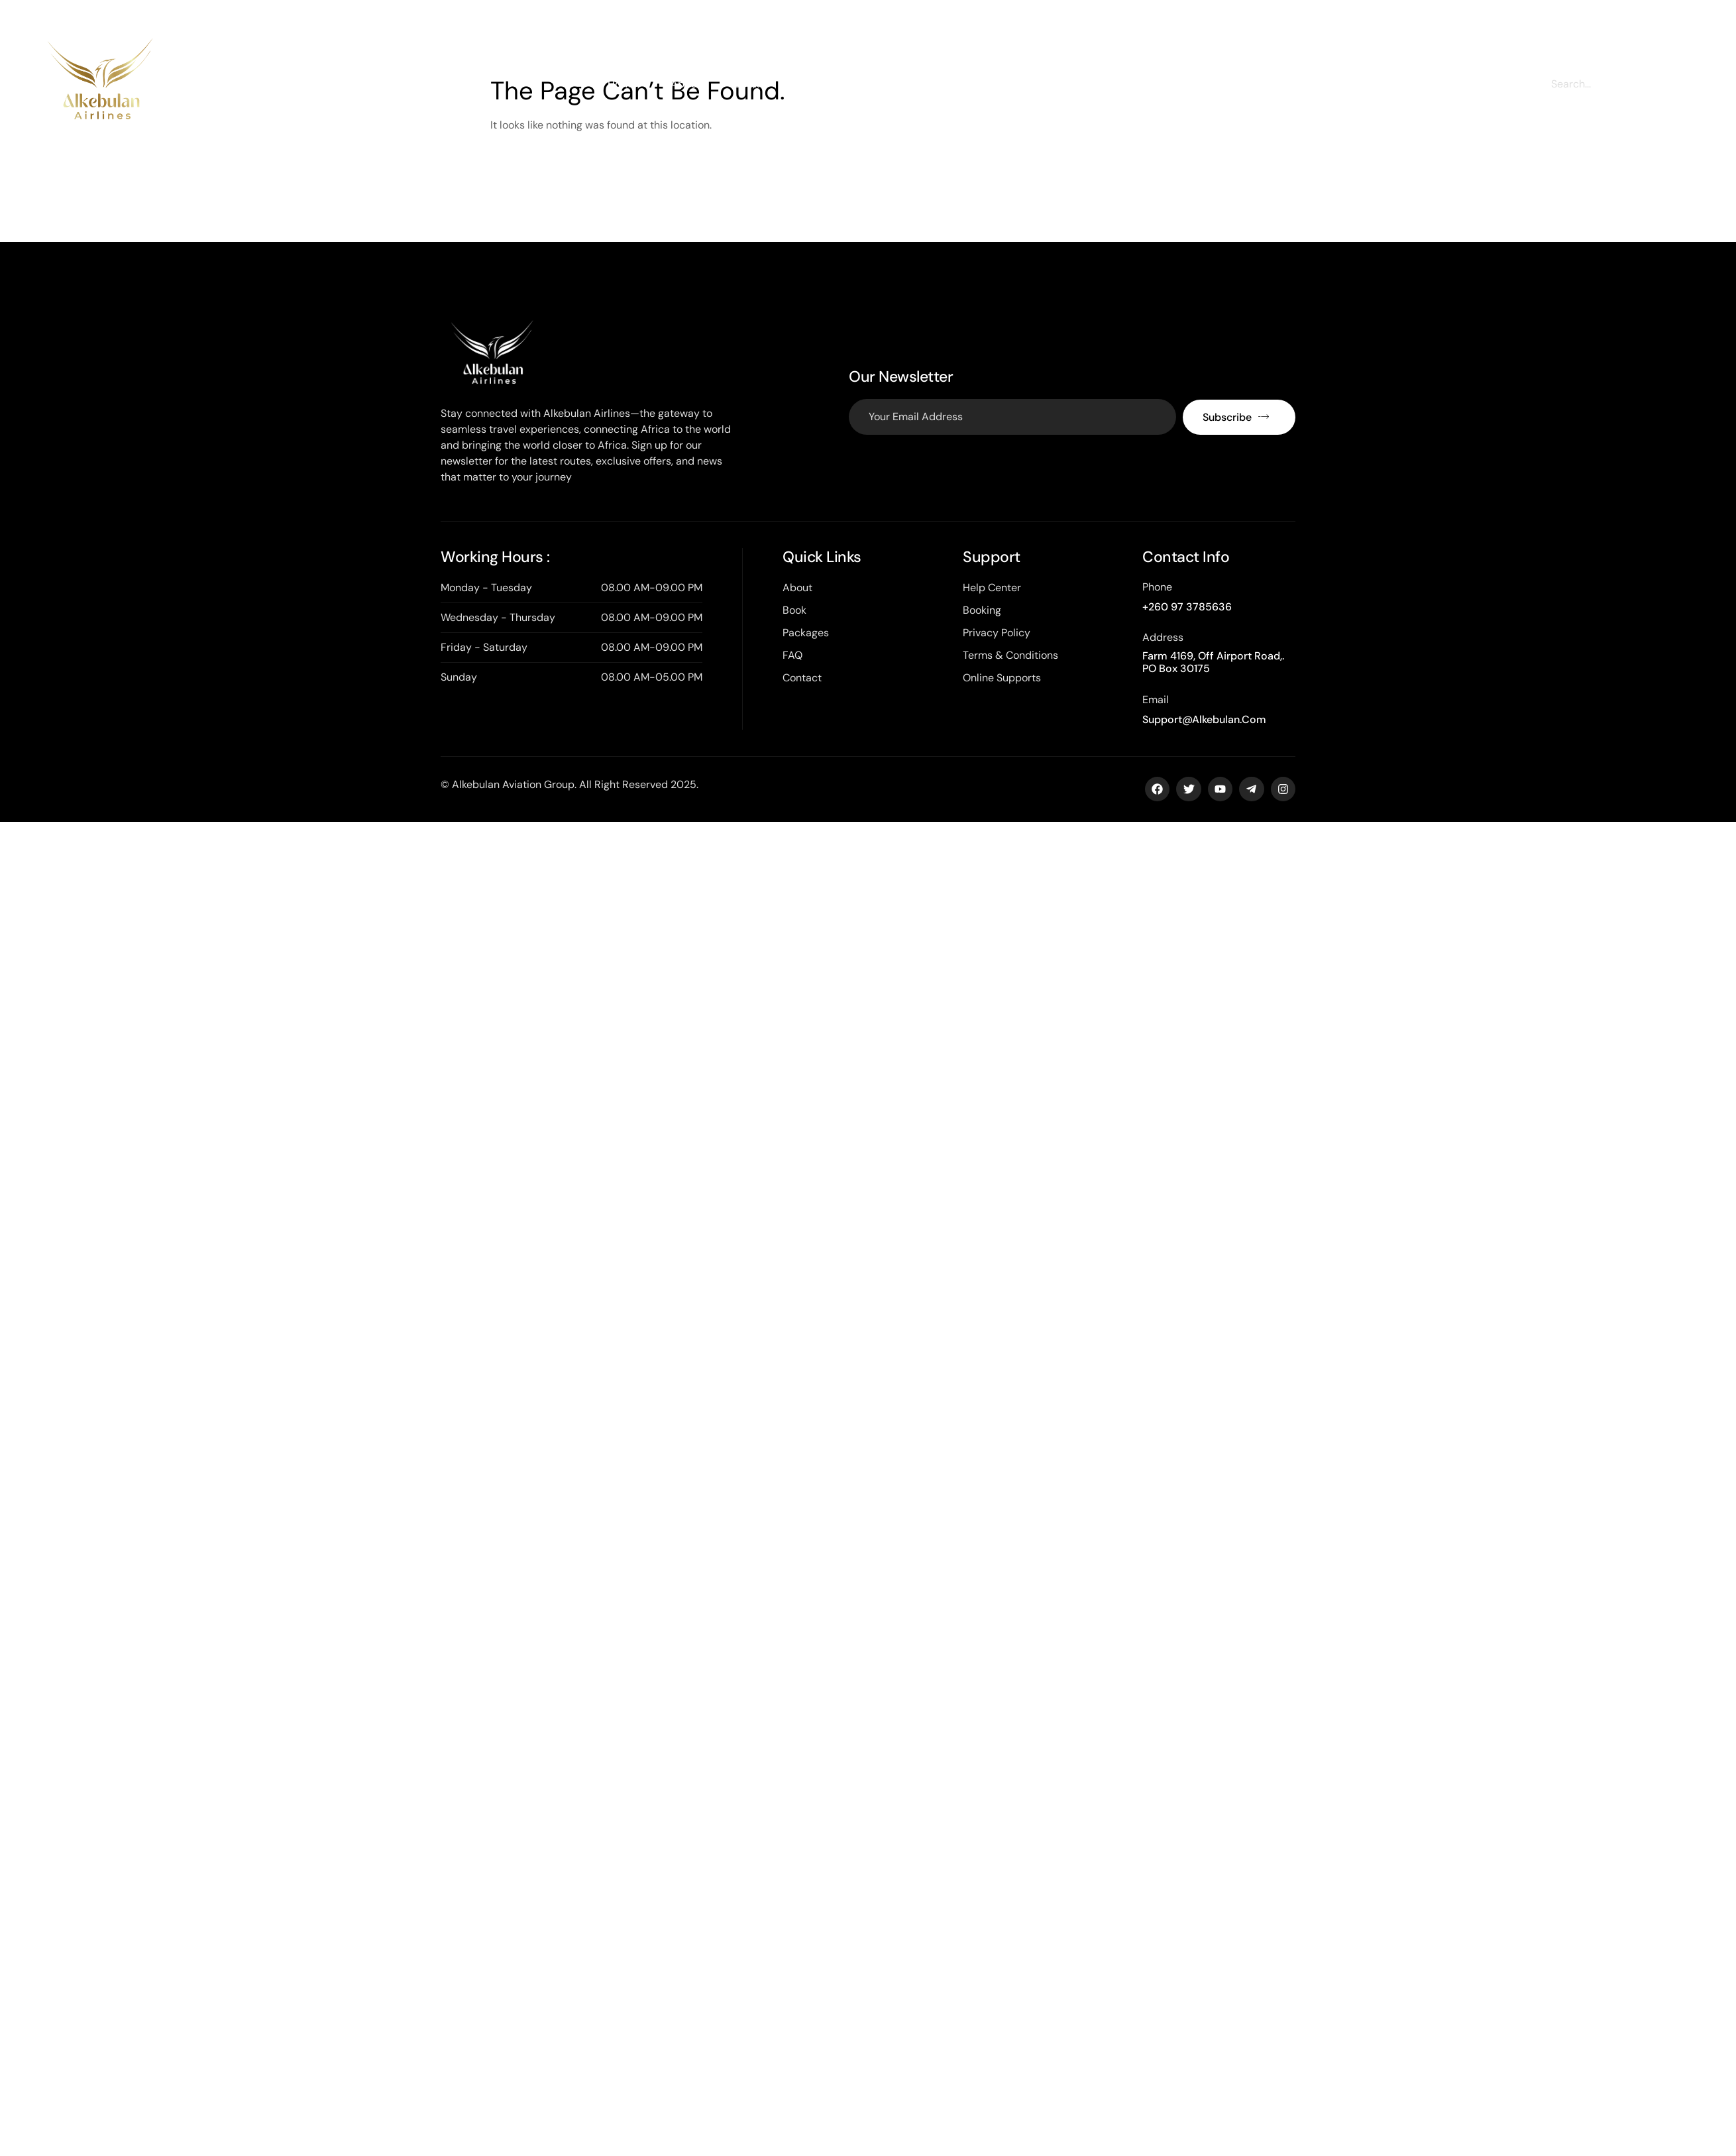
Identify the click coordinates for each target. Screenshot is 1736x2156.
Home (622, 84)
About (686, 84)
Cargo (878, 84)
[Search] (1673, 84)
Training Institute (967, 84)
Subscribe (1236, 417)
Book (746, 84)
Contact (1062, 84)
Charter (811, 84)
